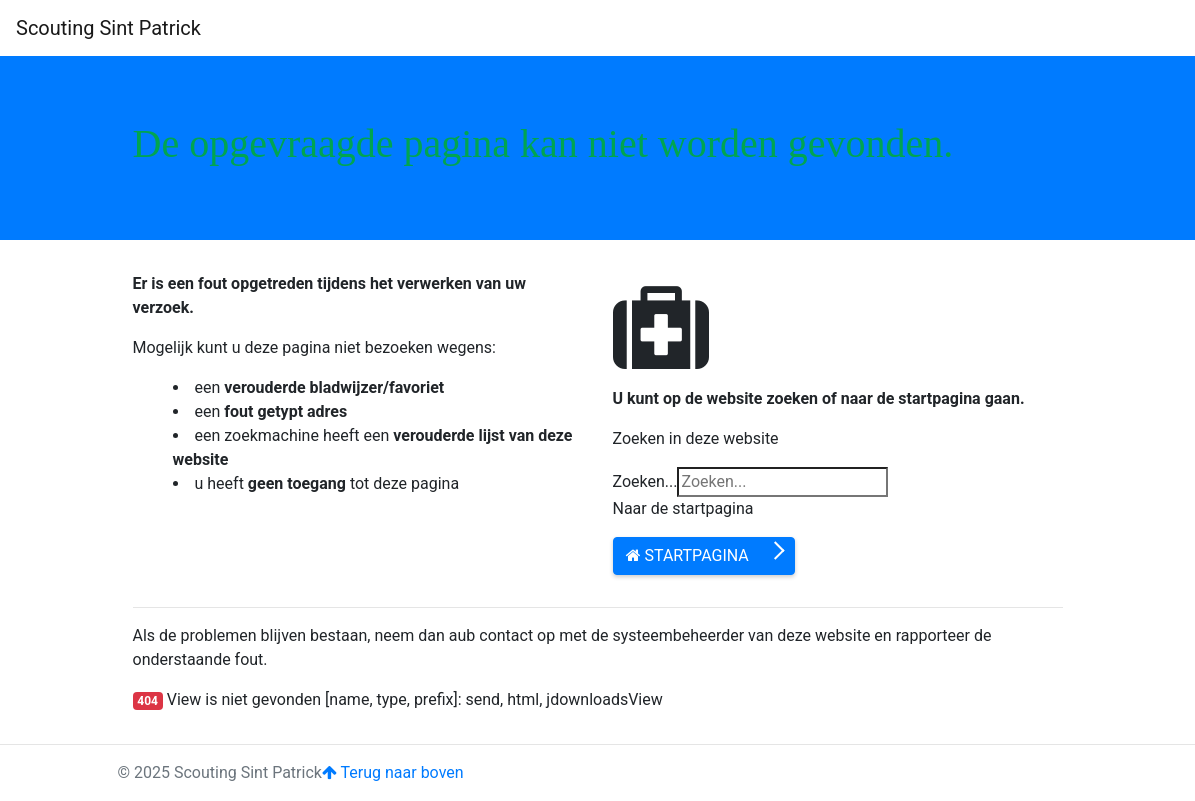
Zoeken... (645, 481)
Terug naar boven (393, 772)
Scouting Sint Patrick (108, 28)
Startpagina (687, 555)
